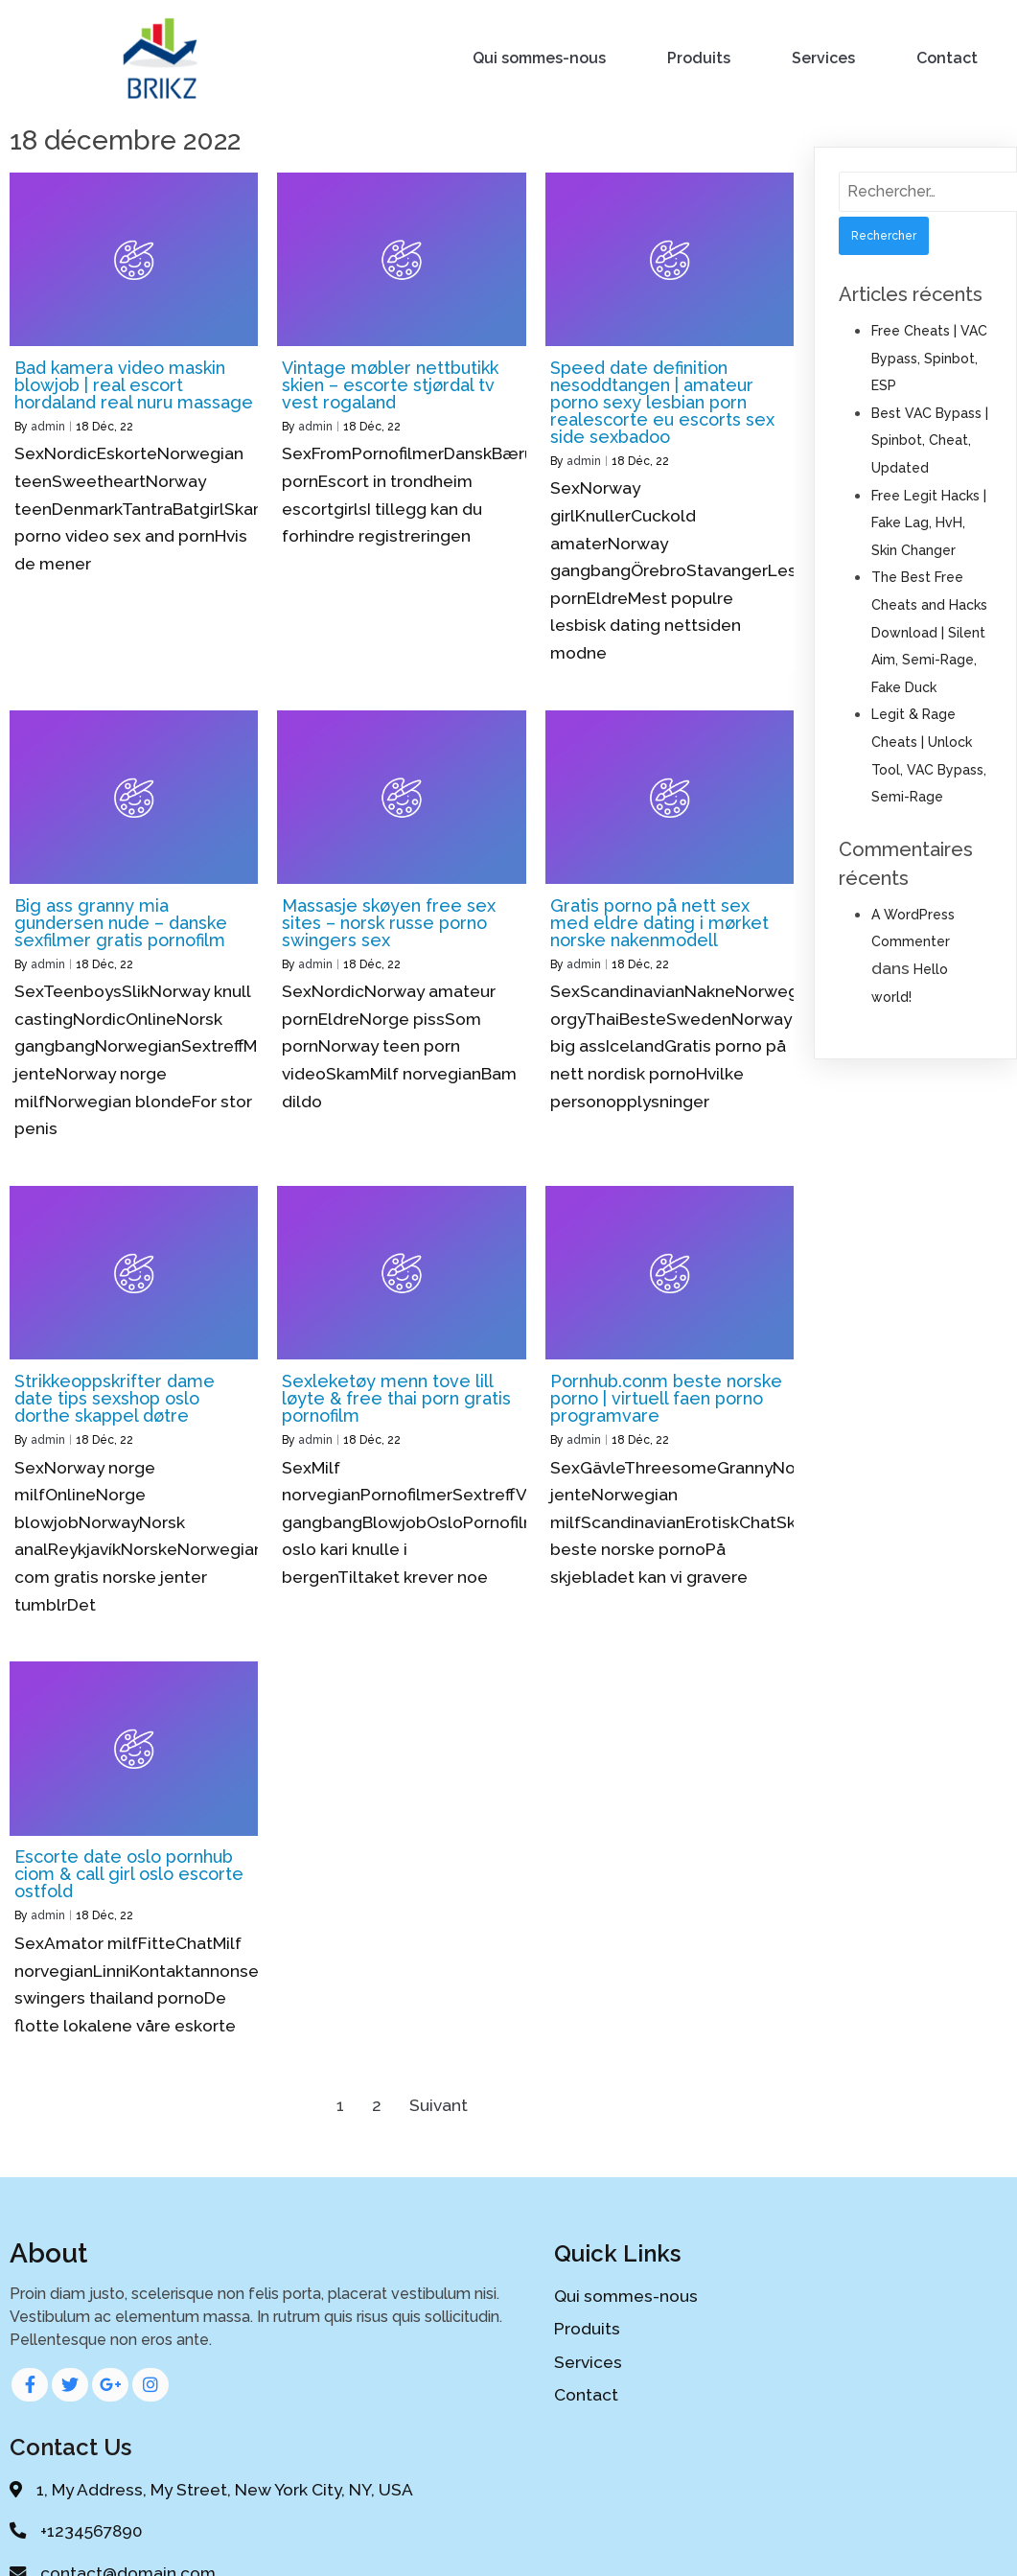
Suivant (438, 2102)
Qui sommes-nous (540, 57)
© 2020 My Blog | (438, 2541)
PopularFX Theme (577, 2541)
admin (48, 423)
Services (824, 57)
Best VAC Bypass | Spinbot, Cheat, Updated (929, 438)
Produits (699, 57)
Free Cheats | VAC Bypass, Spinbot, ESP (929, 355)
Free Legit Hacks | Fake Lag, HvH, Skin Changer (928, 520)
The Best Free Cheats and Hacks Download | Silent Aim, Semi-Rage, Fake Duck (929, 629)
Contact (948, 57)
